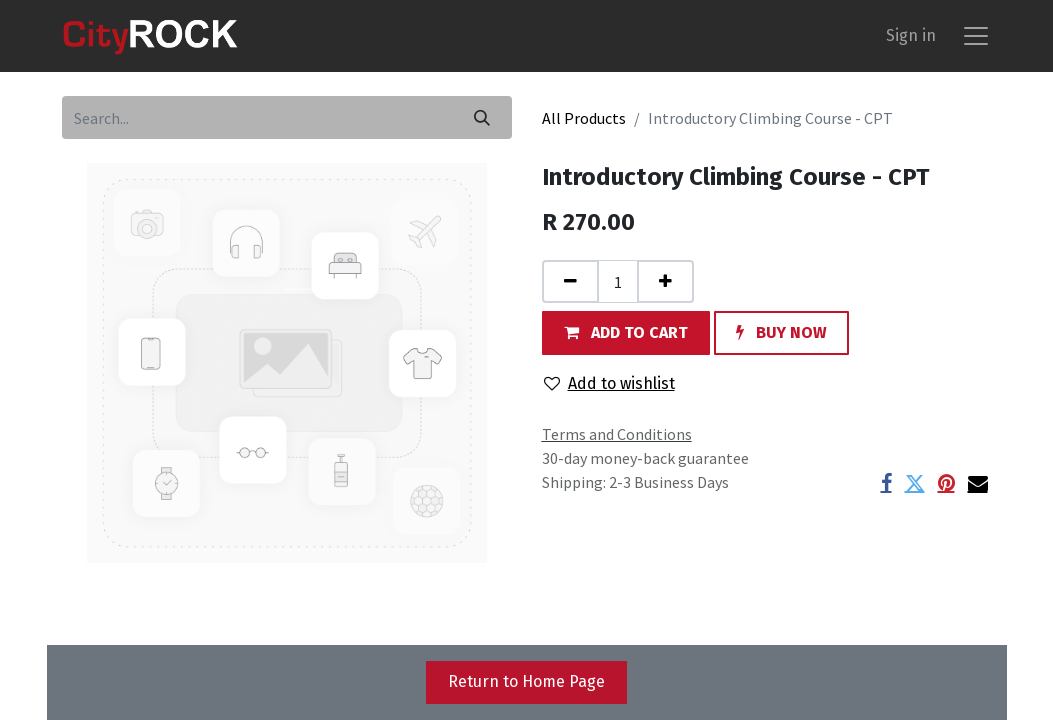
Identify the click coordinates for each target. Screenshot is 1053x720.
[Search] (482, 117)
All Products (584, 118)
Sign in (911, 35)
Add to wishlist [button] (609, 383)
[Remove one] (570, 281)
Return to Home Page (526, 681)
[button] (626, 332)
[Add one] (665, 281)
